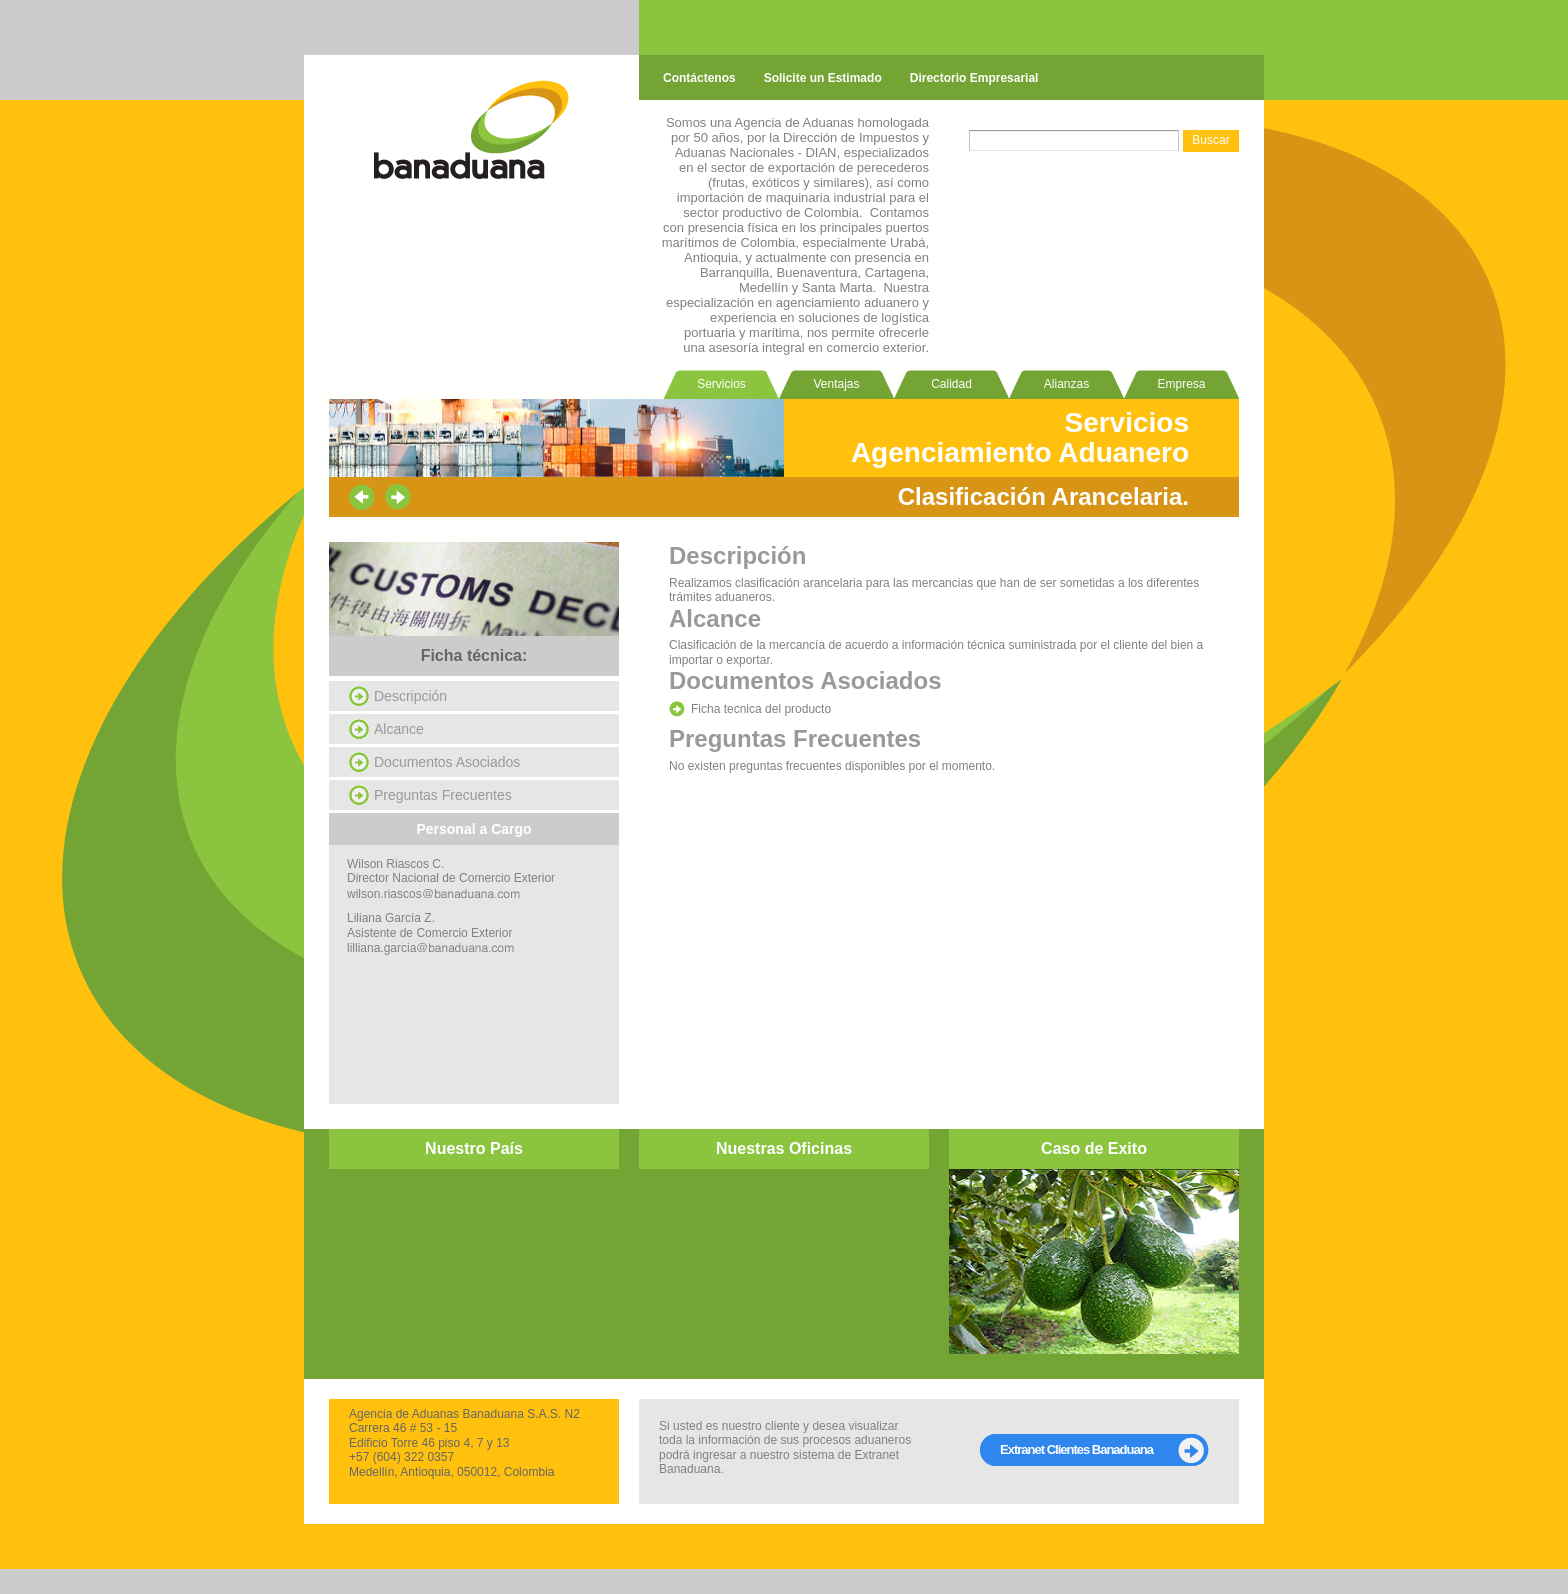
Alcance (399, 729)
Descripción (410, 696)
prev (362, 497)
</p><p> (474, 1260)
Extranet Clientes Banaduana (1076, 1449)
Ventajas (836, 384)
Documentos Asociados (447, 762)
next (398, 497)
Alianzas (1066, 384)
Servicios (721, 384)
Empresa (1181, 384)
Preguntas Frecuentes (443, 795)
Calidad (951, 384)
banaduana (471, 129)
